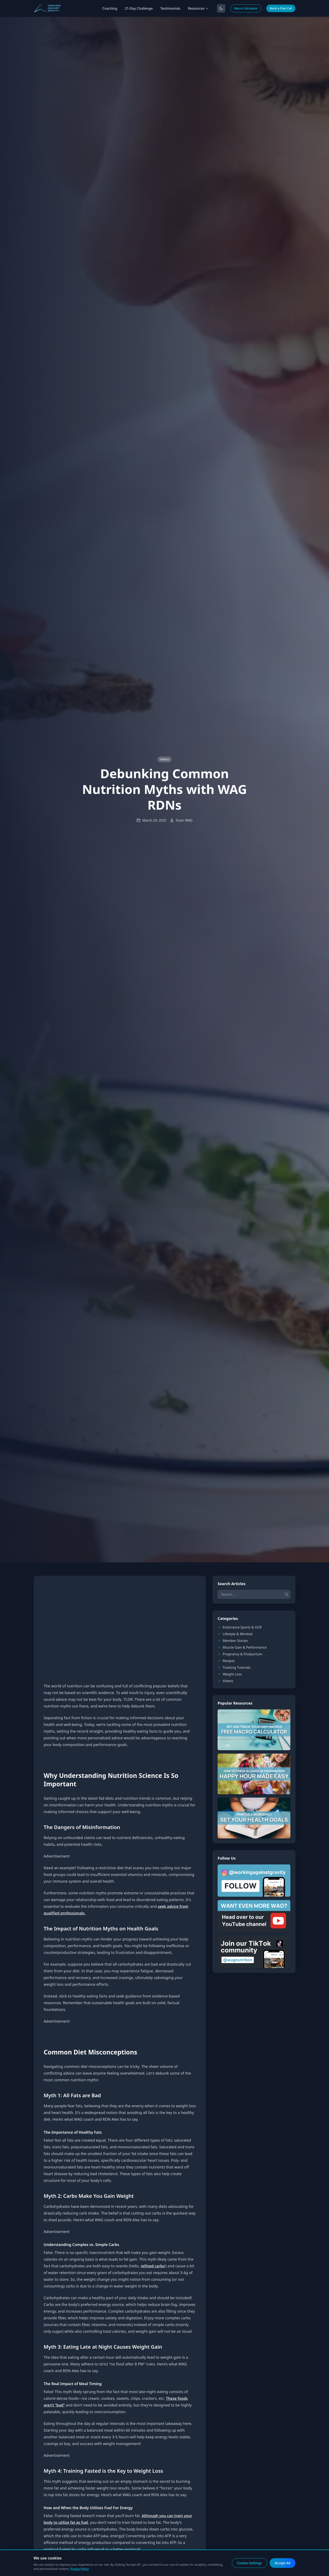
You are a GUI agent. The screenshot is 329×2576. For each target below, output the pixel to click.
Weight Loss (230, 1674)
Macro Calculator (246, 8)
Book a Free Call (281, 8)
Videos (164, 759)
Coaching (109, 8)
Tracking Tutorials (234, 1667)
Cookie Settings (249, 2563)
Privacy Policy (79, 2569)
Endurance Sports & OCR (239, 1627)
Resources (198, 8)
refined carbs (152, 2265)
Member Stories (233, 1640)
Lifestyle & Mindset (235, 1634)
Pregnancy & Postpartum (240, 1654)
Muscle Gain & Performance (242, 1647)
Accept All (282, 2563)
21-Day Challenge (139, 8)
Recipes (226, 1660)
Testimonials (170, 8)
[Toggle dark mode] (221, 8)
